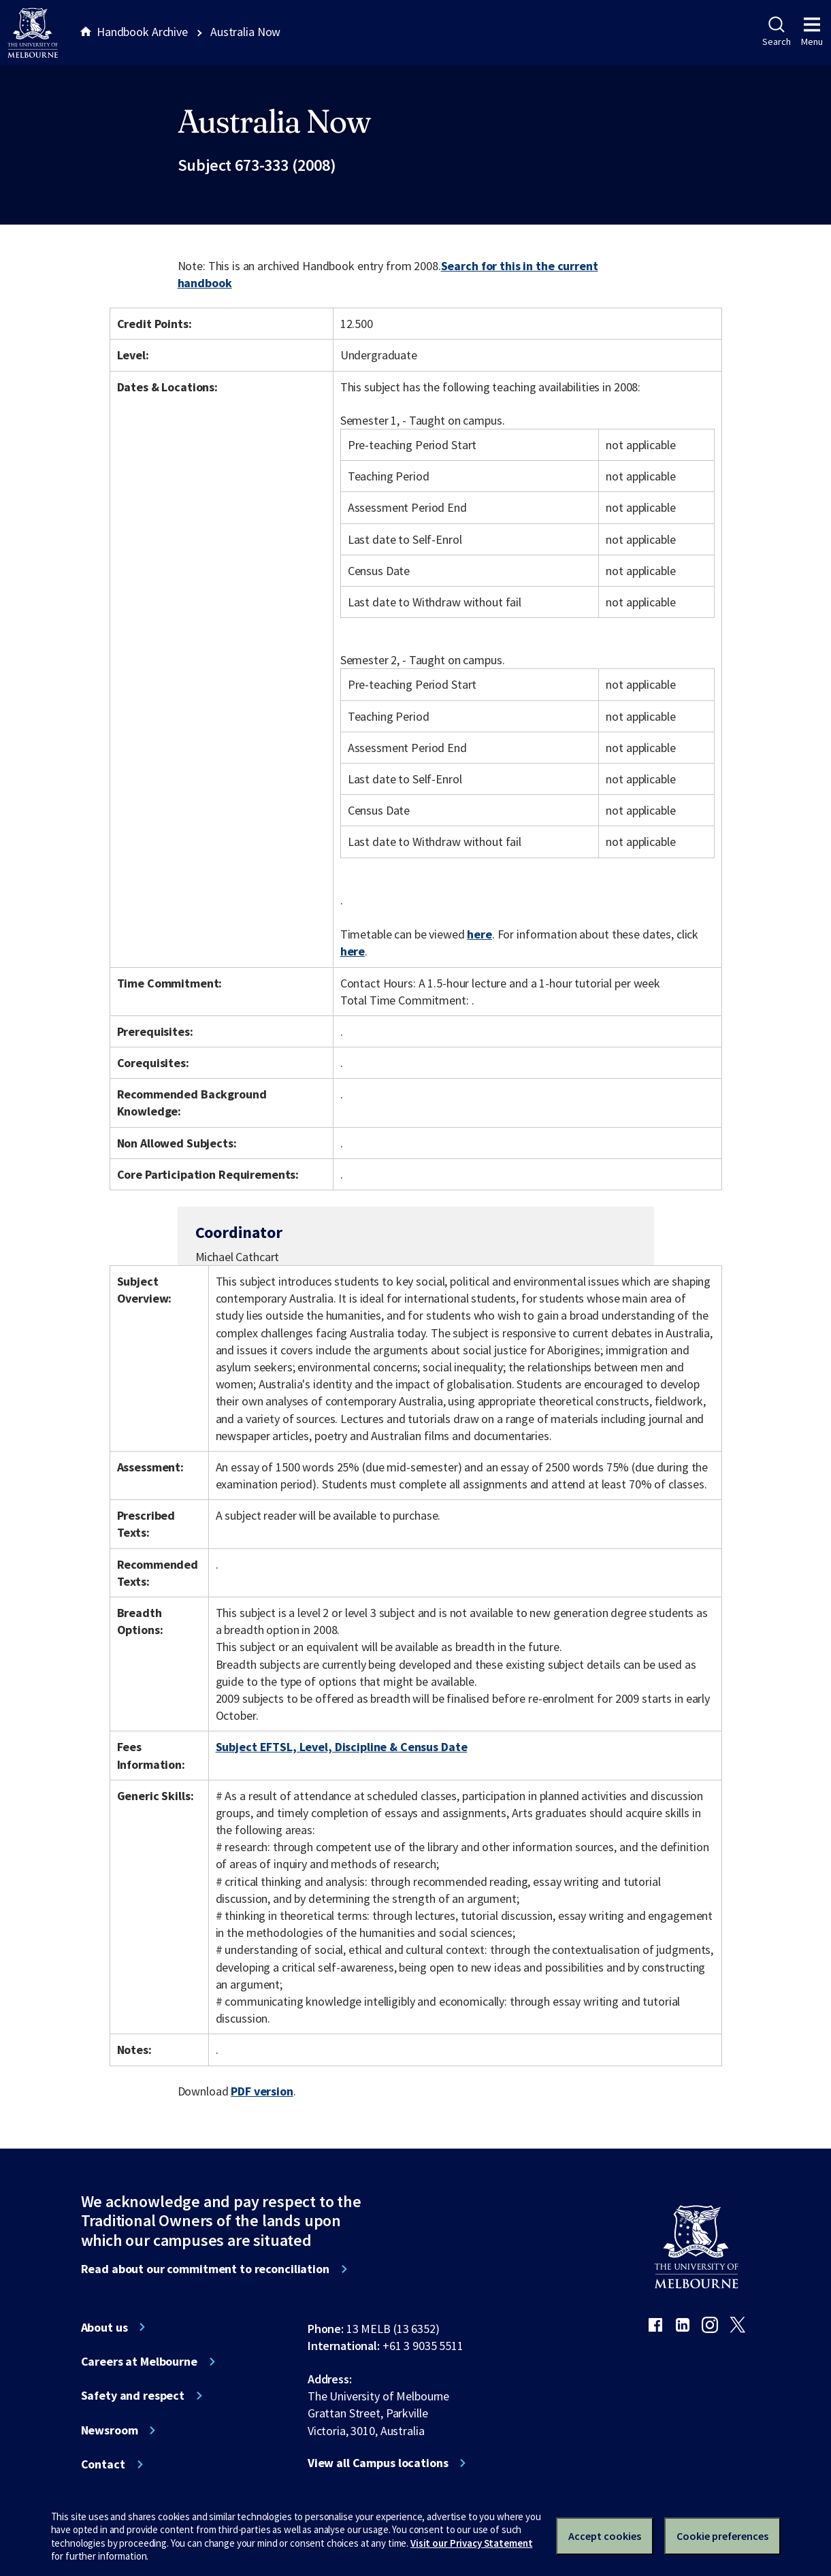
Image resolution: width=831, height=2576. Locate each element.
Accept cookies (604, 2536)
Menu (812, 32)
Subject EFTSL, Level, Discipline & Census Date (342, 1747)
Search (776, 32)
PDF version (262, 2091)
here (479, 934)
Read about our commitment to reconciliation (205, 2269)
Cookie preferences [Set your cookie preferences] (722, 2536)
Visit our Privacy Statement (471, 2543)
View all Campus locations (378, 2463)
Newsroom (109, 2430)
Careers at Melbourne (139, 2361)
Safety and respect (133, 2395)
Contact (103, 2464)
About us (104, 2327)
